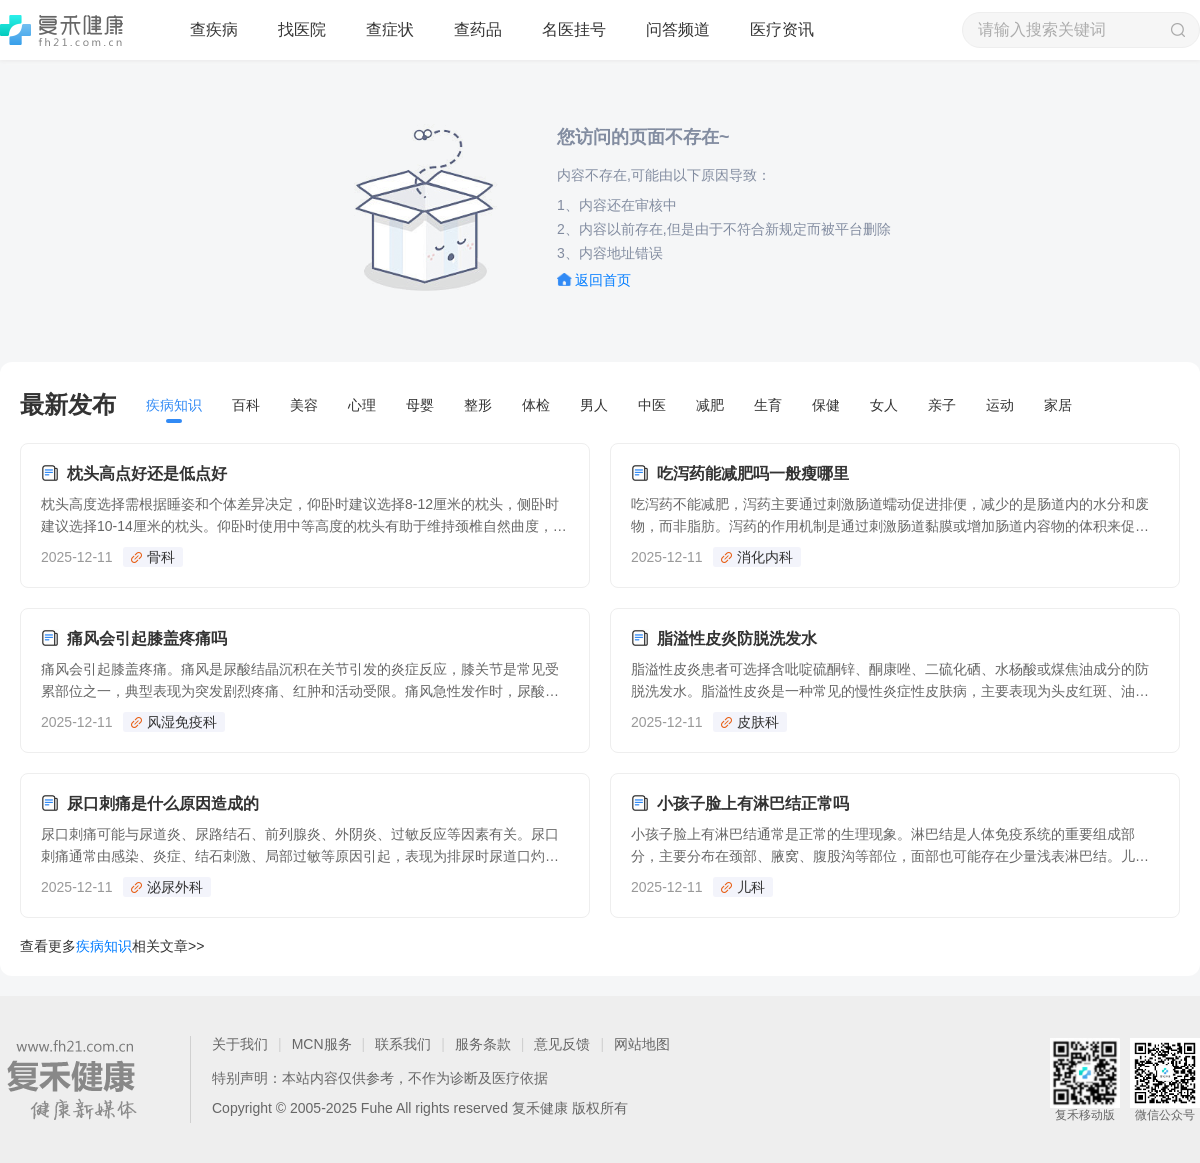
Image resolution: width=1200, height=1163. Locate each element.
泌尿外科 (175, 887)
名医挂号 (574, 29)
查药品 (478, 29)
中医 (652, 405)
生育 (768, 405)
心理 (362, 405)
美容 (304, 405)
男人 (594, 405)
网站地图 (642, 1044)
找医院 (302, 29)
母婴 (420, 405)
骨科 (161, 557)
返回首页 (603, 280)
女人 (884, 405)
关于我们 (240, 1044)
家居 (1058, 405)
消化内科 (765, 557)
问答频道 (678, 29)
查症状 (390, 29)
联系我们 (403, 1044)
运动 (1000, 405)
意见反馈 (562, 1044)
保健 (826, 405)
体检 (536, 405)
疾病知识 (174, 405)
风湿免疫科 (182, 722)
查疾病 (214, 29)
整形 (478, 405)
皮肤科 (758, 722)
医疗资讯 (782, 29)
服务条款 (483, 1044)
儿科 (751, 887)
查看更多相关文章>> (112, 946)
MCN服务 (322, 1044)
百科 (246, 405)
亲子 (942, 405)
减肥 (710, 405)
